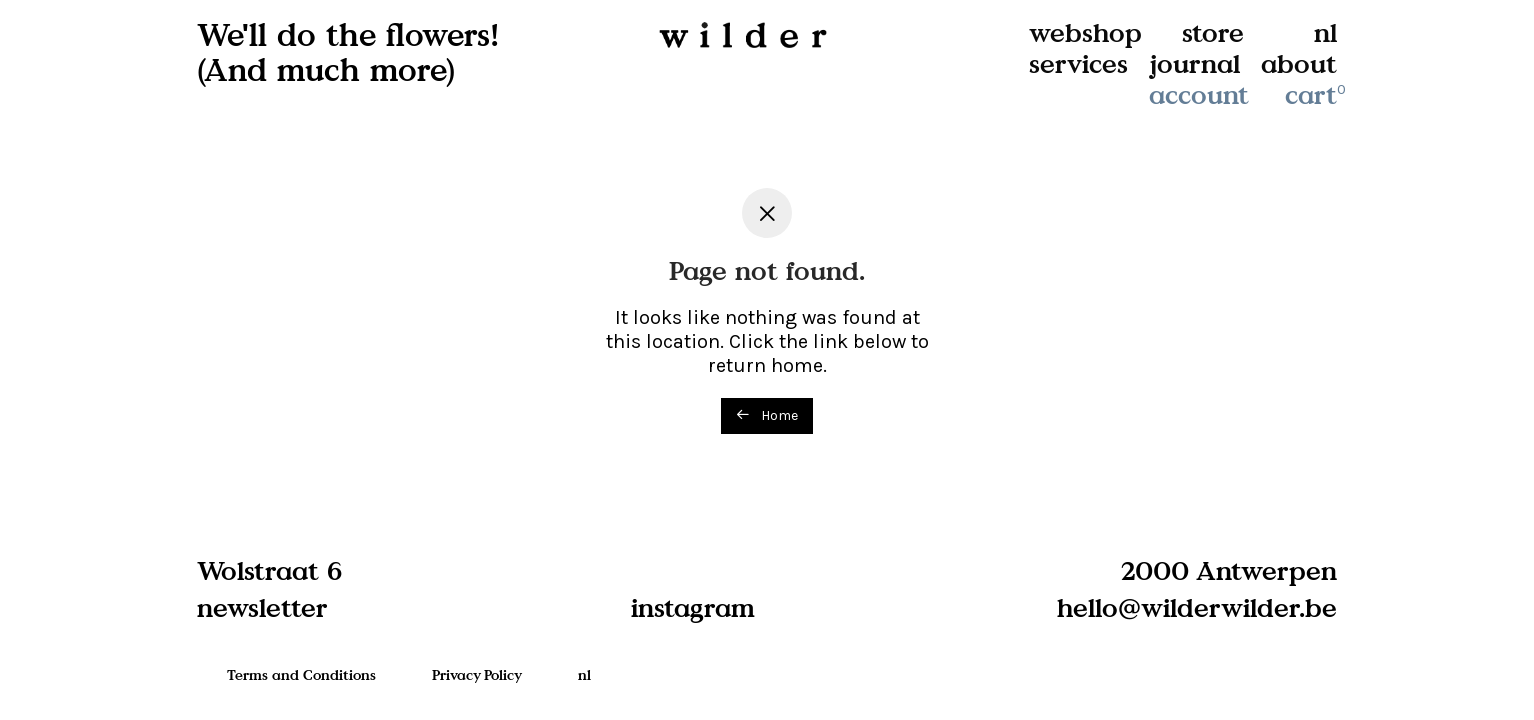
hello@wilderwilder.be (1197, 607)
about (1299, 63)
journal (1195, 63)
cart (1317, 94)
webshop (1085, 32)
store (1213, 32)
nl (1325, 32)
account (1199, 94)
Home (767, 415)
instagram (693, 607)
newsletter (262, 607)
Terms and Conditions (301, 674)
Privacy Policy (477, 674)
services (1078, 63)
